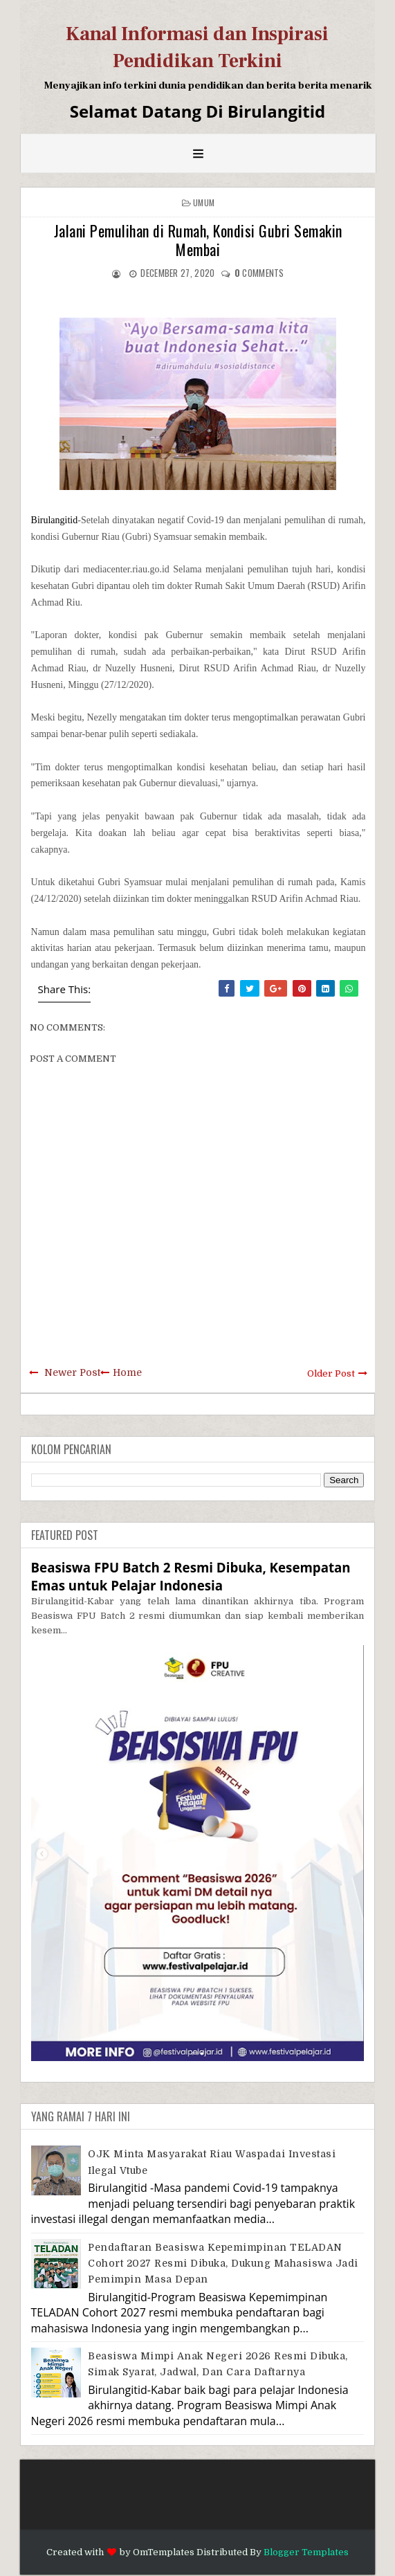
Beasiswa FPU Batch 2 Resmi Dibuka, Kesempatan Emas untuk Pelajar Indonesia (191, 1576)
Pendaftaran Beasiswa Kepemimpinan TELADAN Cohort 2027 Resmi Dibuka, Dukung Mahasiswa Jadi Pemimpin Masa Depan (223, 2263)
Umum (203, 202)
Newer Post (72, 1372)
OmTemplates (163, 2552)
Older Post (331, 1373)
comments (259, 273)
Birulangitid (54, 520)
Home (127, 1372)
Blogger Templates (306, 2552)
